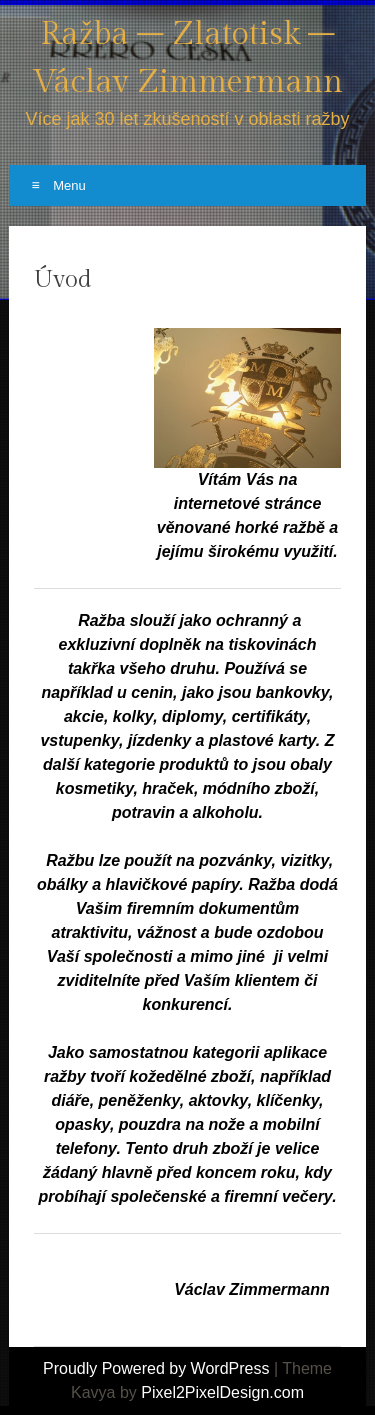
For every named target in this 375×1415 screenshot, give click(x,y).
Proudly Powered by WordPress (156, 1368)
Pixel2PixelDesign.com (222, 1392)
